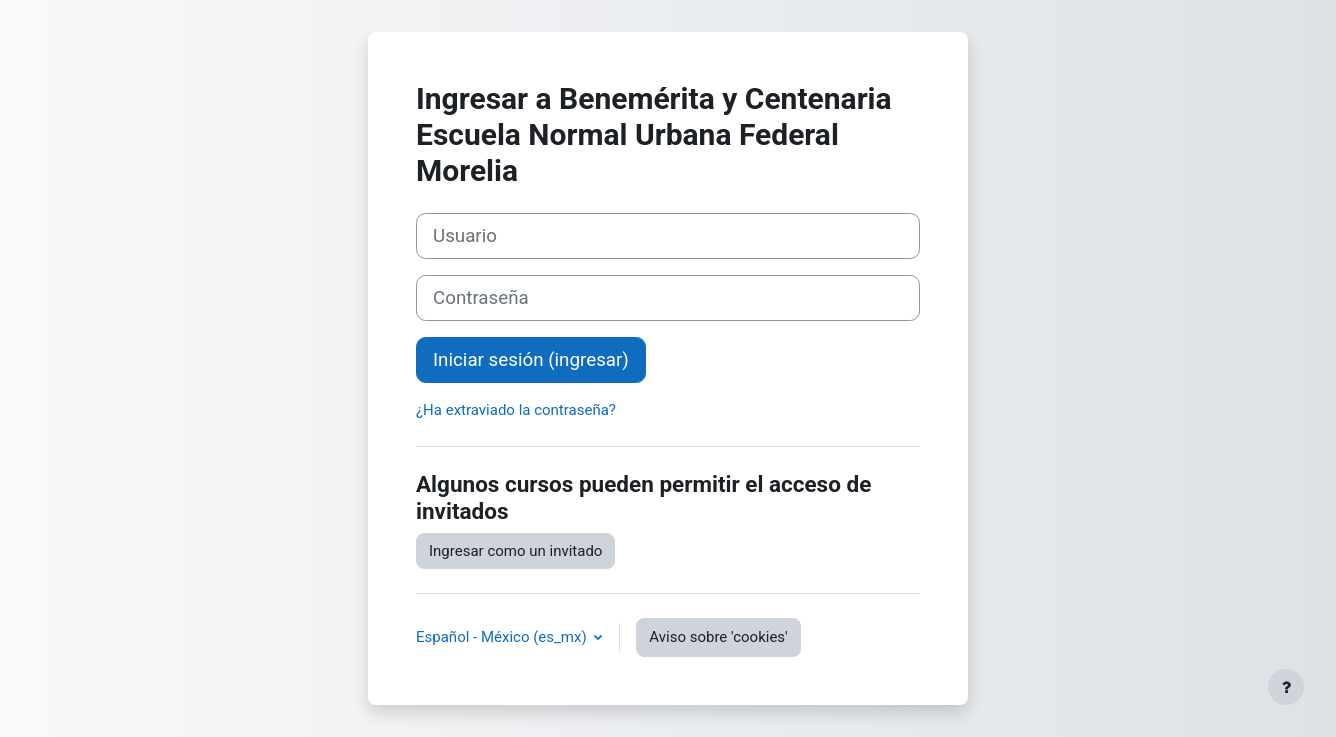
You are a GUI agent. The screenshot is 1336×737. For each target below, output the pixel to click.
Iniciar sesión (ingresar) (531, 360)
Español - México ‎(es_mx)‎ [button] (503, 637)
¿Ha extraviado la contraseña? (516, 410)
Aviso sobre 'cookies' (718, 637)
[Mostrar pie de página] (1286, 687)
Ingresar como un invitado (515, 551)
